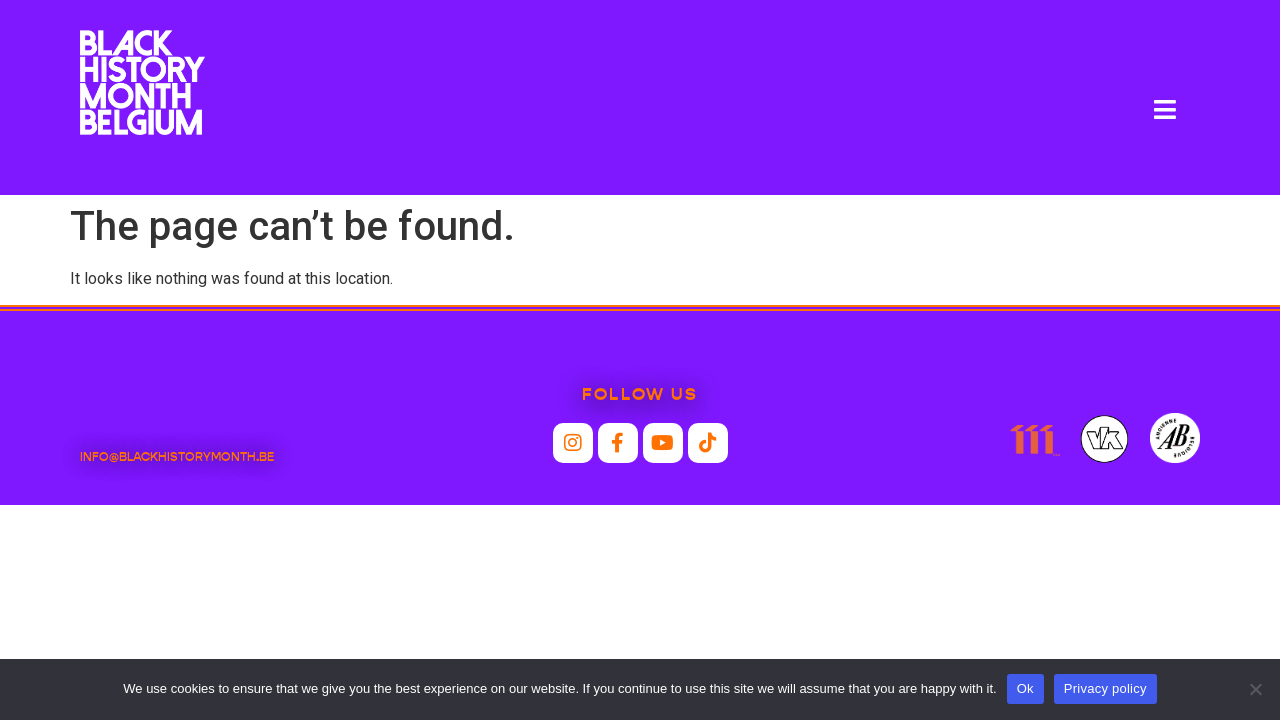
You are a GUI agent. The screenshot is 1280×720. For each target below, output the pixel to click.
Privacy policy (1105, 688)
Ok (1025, 688)
